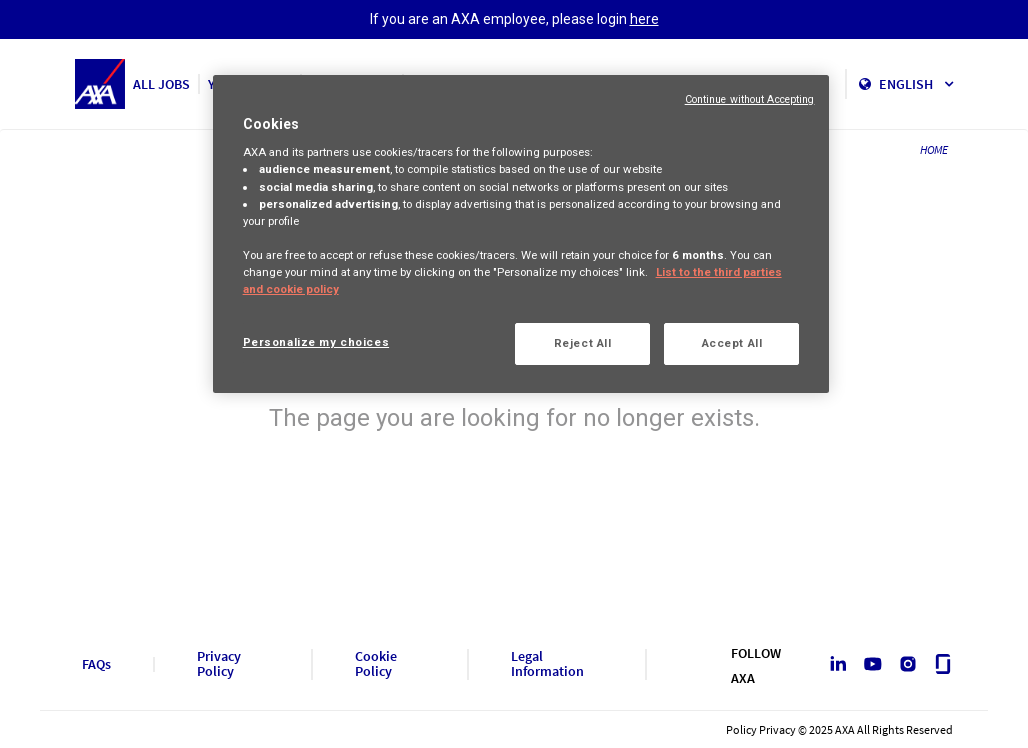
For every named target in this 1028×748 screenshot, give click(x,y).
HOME (934, 149)
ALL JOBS (161, 84)
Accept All (732, 343)
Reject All (583, 343)
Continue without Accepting (750, 99)
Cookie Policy (376, 664)
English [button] (916, 84)
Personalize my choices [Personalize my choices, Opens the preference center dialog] (316, 342)
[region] (521, 234)
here (644, 19)
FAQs (96, 664)
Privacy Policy (219, 664)
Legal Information (547, 664)
